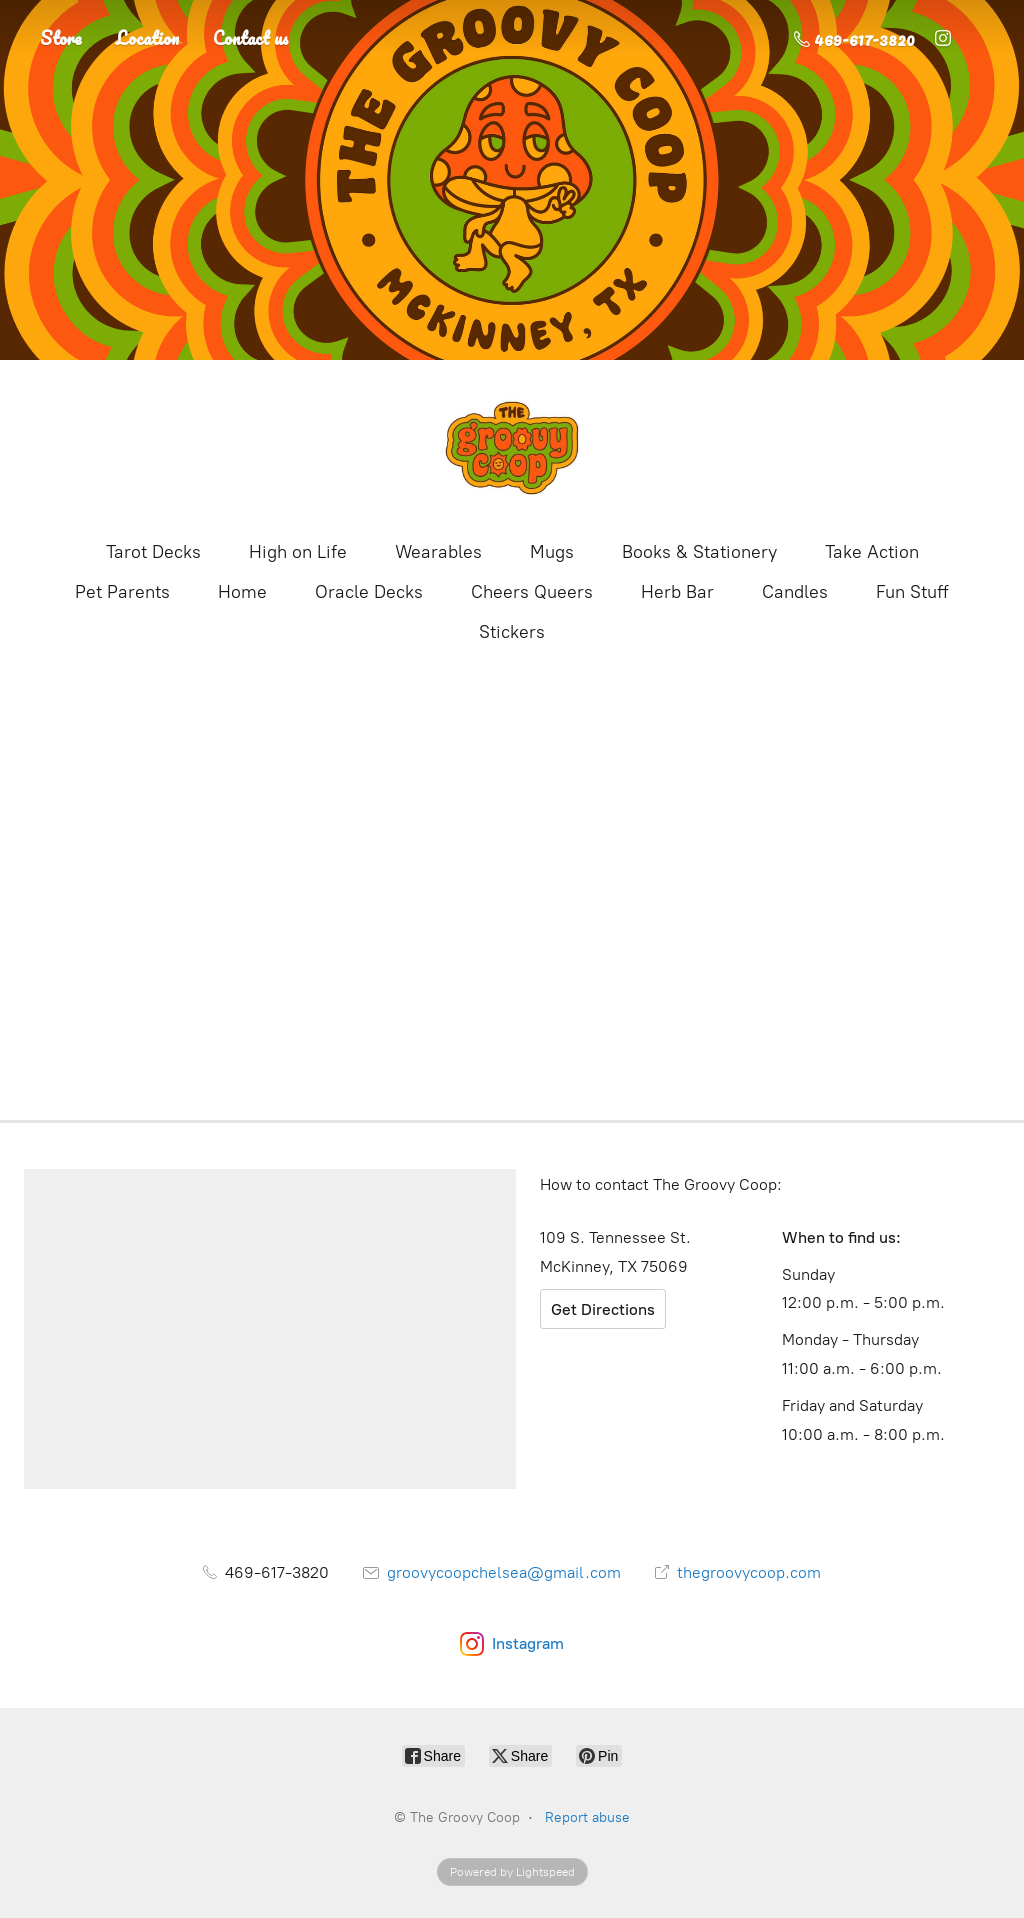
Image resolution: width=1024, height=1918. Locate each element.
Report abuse (587, 1817)
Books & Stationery (699, 552)
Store (61, 38)
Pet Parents (122, 592)
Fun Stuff (912, 592)
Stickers (512, 632)
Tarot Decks (153, 552)
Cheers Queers (532, 592)
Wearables (438, 552)
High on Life (298, 552)
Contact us (251, 38)
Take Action (872, 552)
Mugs (552, 552)
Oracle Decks (369, 592)
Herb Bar (677, 592)
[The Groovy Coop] (512, 448)
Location (147, 38)
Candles (795, 592)
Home (242, 592)
